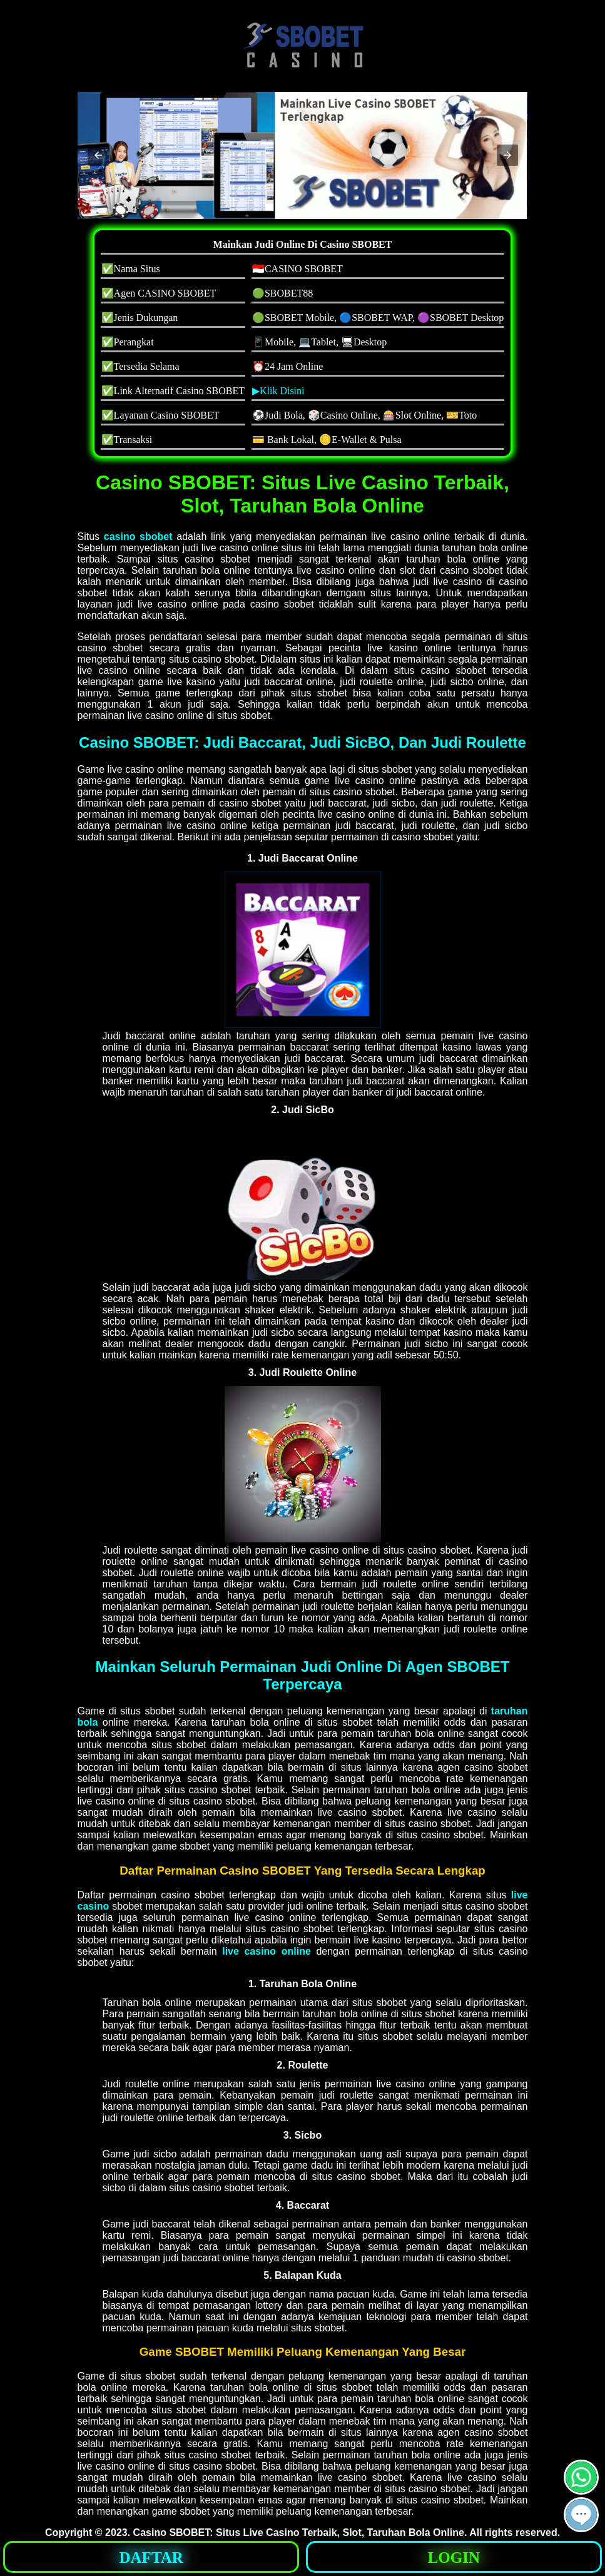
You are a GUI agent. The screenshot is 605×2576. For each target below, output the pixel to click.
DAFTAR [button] (151, 2557)
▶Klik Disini (278, 390)
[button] (98, 155)
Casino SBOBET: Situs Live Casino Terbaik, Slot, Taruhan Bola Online (298, 2532)
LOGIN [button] (454, 2557)
